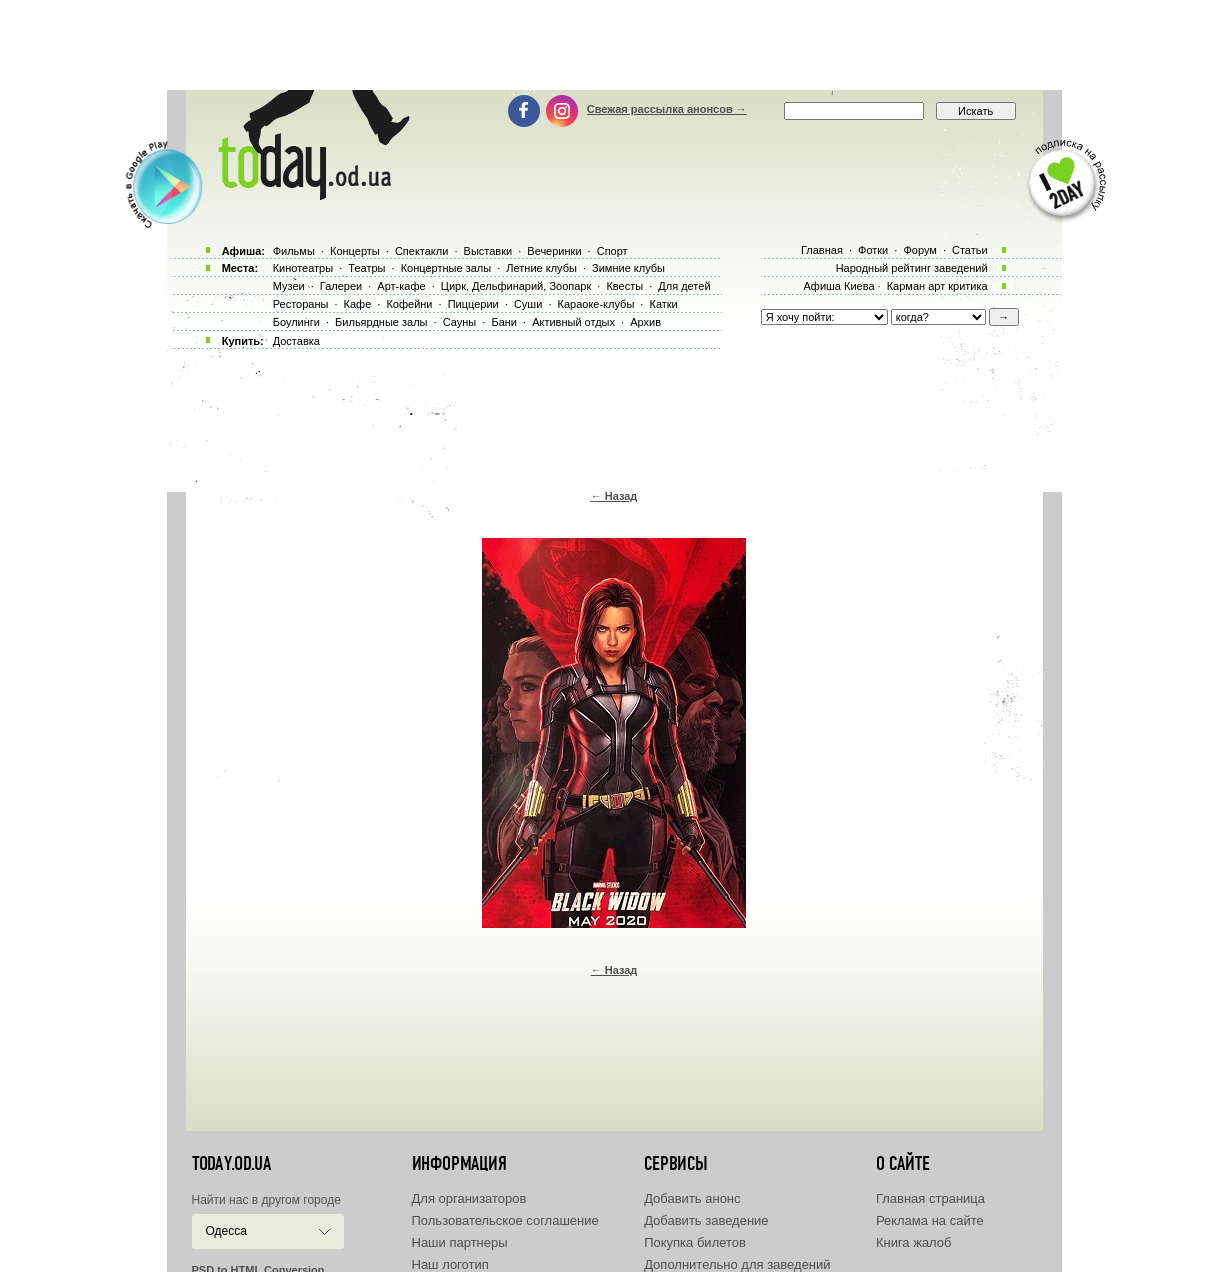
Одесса (226, 1231)
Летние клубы (541, 268)
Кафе (358, 304)
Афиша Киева (838, 286)
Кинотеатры (303, 268)
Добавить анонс (692, 1198)
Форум (919, 250)
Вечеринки (554, 251)
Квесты (624, 286)
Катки (663, 304)
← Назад (614, 496)
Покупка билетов (695, 1242)
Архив (645, 322)
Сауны (460, 322)
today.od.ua (231, 1164)
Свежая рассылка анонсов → (667, 109)
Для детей (684, 286)
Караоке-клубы (596, 304)
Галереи (341, 286)
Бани (504, 322)
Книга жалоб (914, 1242)
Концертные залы (446, 268)
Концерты (355, 251)
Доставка (296, 341)
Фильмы (294, 251)
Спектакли (422, 251)
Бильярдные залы (381, 322)
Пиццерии (473, 304)
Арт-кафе (401, 286)
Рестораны (301, 304)
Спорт (612, 251)
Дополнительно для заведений (737, 1264)
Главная (822, 250)
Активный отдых (573, 322)
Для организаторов (469, 1198)
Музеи (289, 286)
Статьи (970, 250)
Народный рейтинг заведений (912, 268)
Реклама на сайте (930, 1220)
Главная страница (930, 1198)
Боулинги (296, 322)
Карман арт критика (937, 286)
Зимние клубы (628, 268)
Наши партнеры (460, 1242)
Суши (528, 304)
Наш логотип (450, 1264)
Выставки (488, 251)
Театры (366, 268)
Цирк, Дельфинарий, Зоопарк (516, 286)
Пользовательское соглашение (505, 1220)
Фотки (873, 250)
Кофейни (409, 304)
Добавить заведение (706, 1220)
